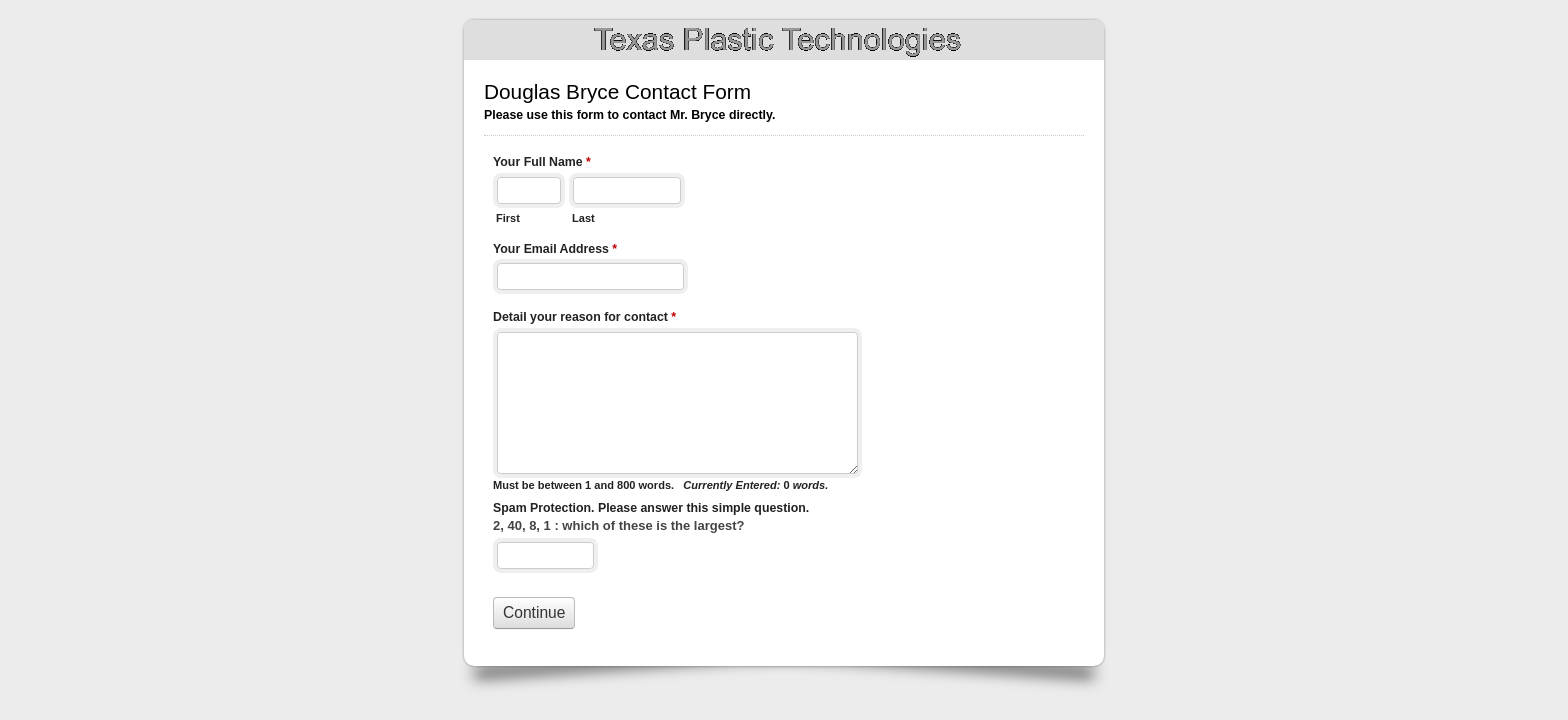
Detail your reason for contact (584, 319)
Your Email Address (555, 251)
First (508, 218)
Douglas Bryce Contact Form (784, 40)
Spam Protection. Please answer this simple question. (651, 508)
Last (583, 218)
